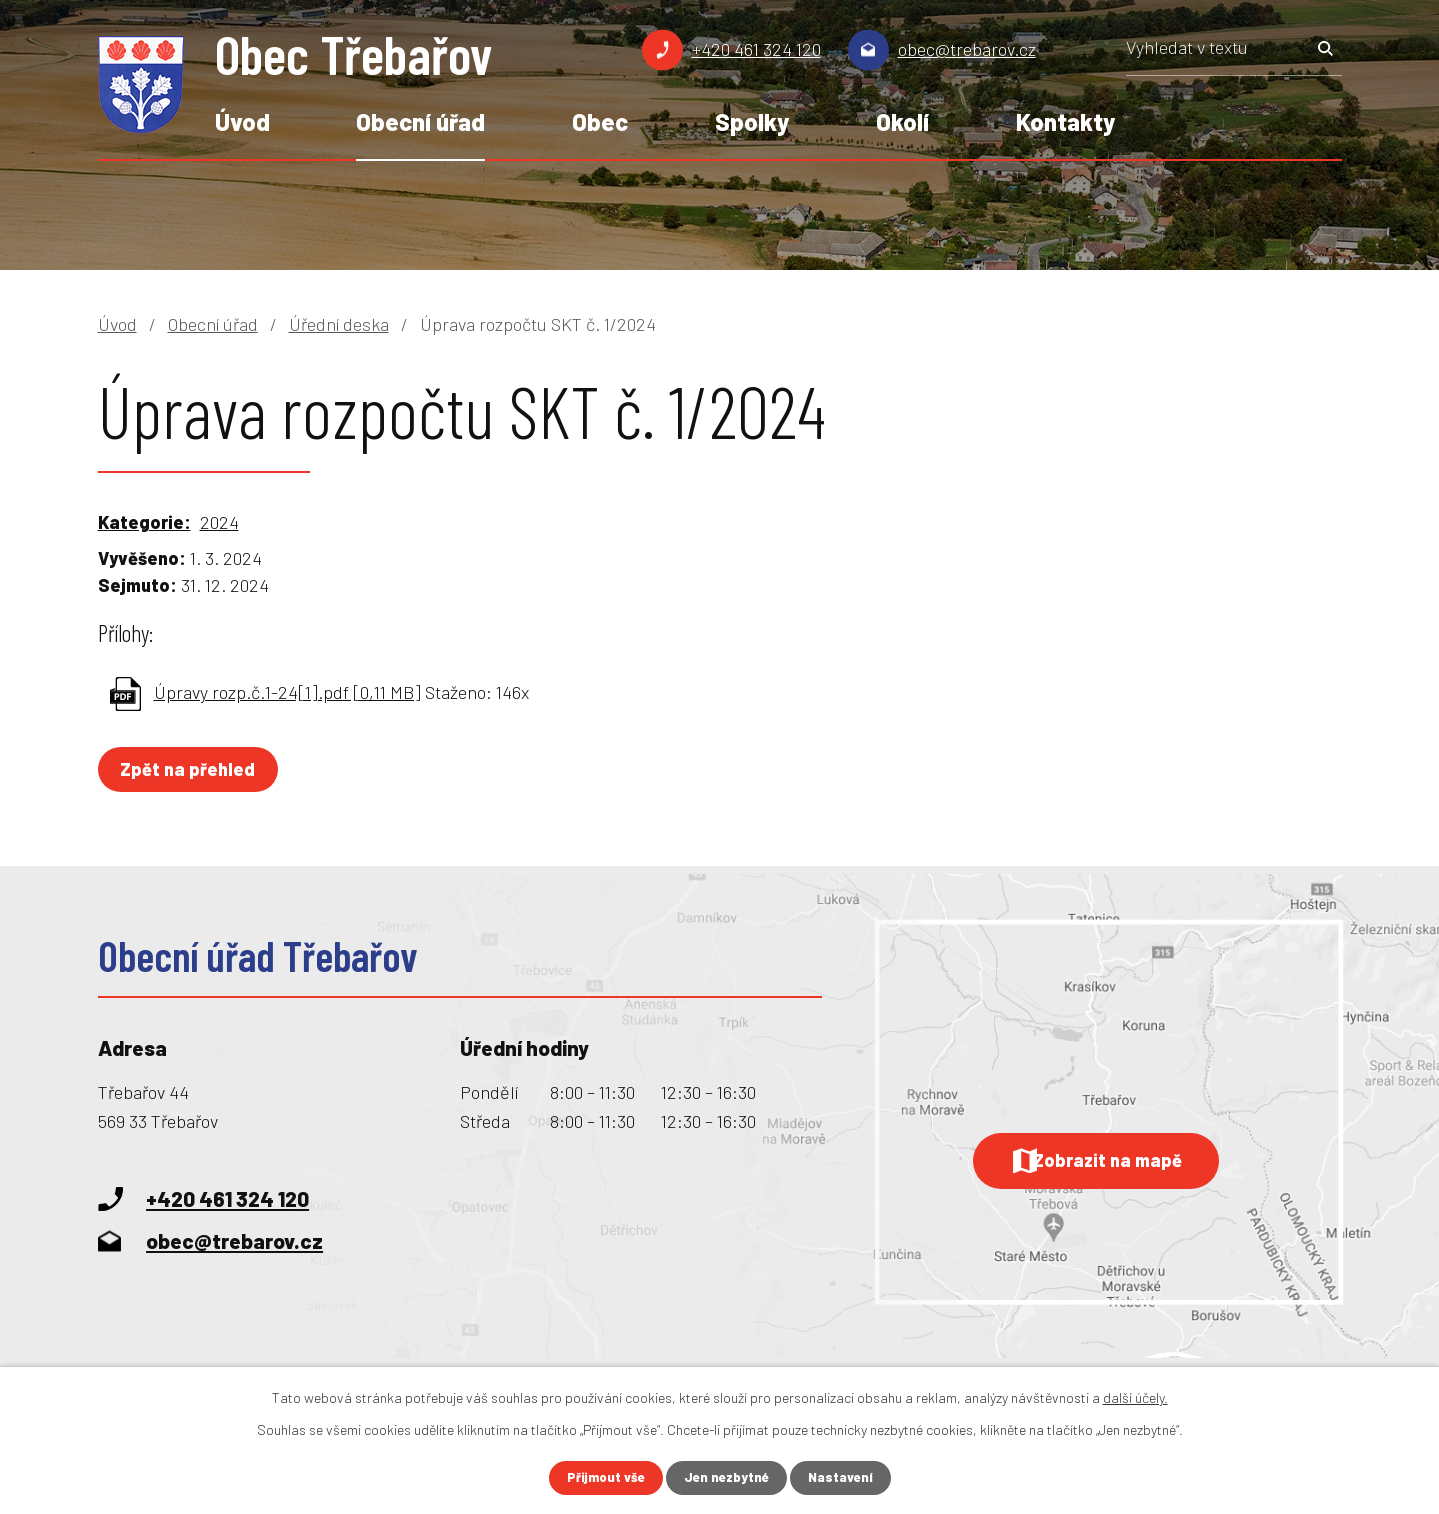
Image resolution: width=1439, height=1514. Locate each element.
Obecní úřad (420, 121)
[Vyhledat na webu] (1234, 54)
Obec (600, 121)
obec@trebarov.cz (967, 49)
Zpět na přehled (192, 769)
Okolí (902, 121)
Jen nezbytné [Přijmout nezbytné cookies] (727, 1477)
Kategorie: (144, 522)
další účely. (1135, 1396)
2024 (219, 522)
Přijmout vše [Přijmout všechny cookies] (601, 1477)
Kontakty (1065, 121)
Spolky (752, 121)
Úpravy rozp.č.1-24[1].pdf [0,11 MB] (287, 692)
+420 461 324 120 (756, 49)
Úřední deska (339, 324)
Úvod (242, 121)
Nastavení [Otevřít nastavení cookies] (846, 1477)
